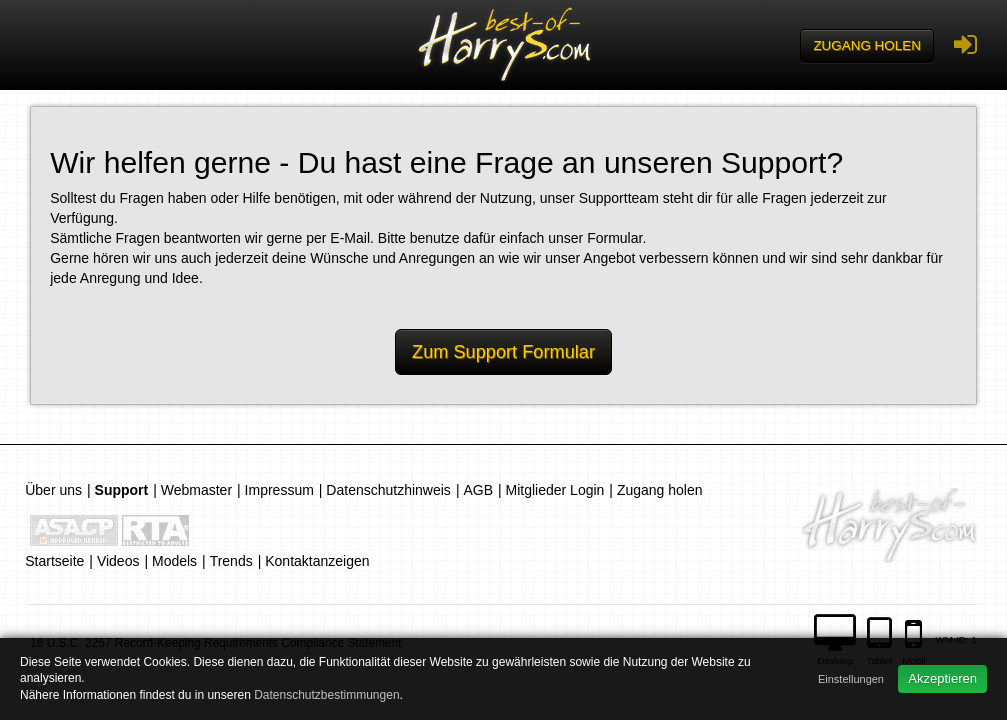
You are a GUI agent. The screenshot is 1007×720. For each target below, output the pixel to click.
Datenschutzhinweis (388, 490)
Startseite (54, 561)
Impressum (279, 490)
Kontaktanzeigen (317, 561)
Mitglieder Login (555, 490)
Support (122, 490)
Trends (231, 561)
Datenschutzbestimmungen (326, 695)
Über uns (53, 490)
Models (174, 561)
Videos (118, 561)
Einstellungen (851, 679)
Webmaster (196, 490)
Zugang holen (867, 45)
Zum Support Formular (503, 352)
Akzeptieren (942, 678)
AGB (478, 490)
